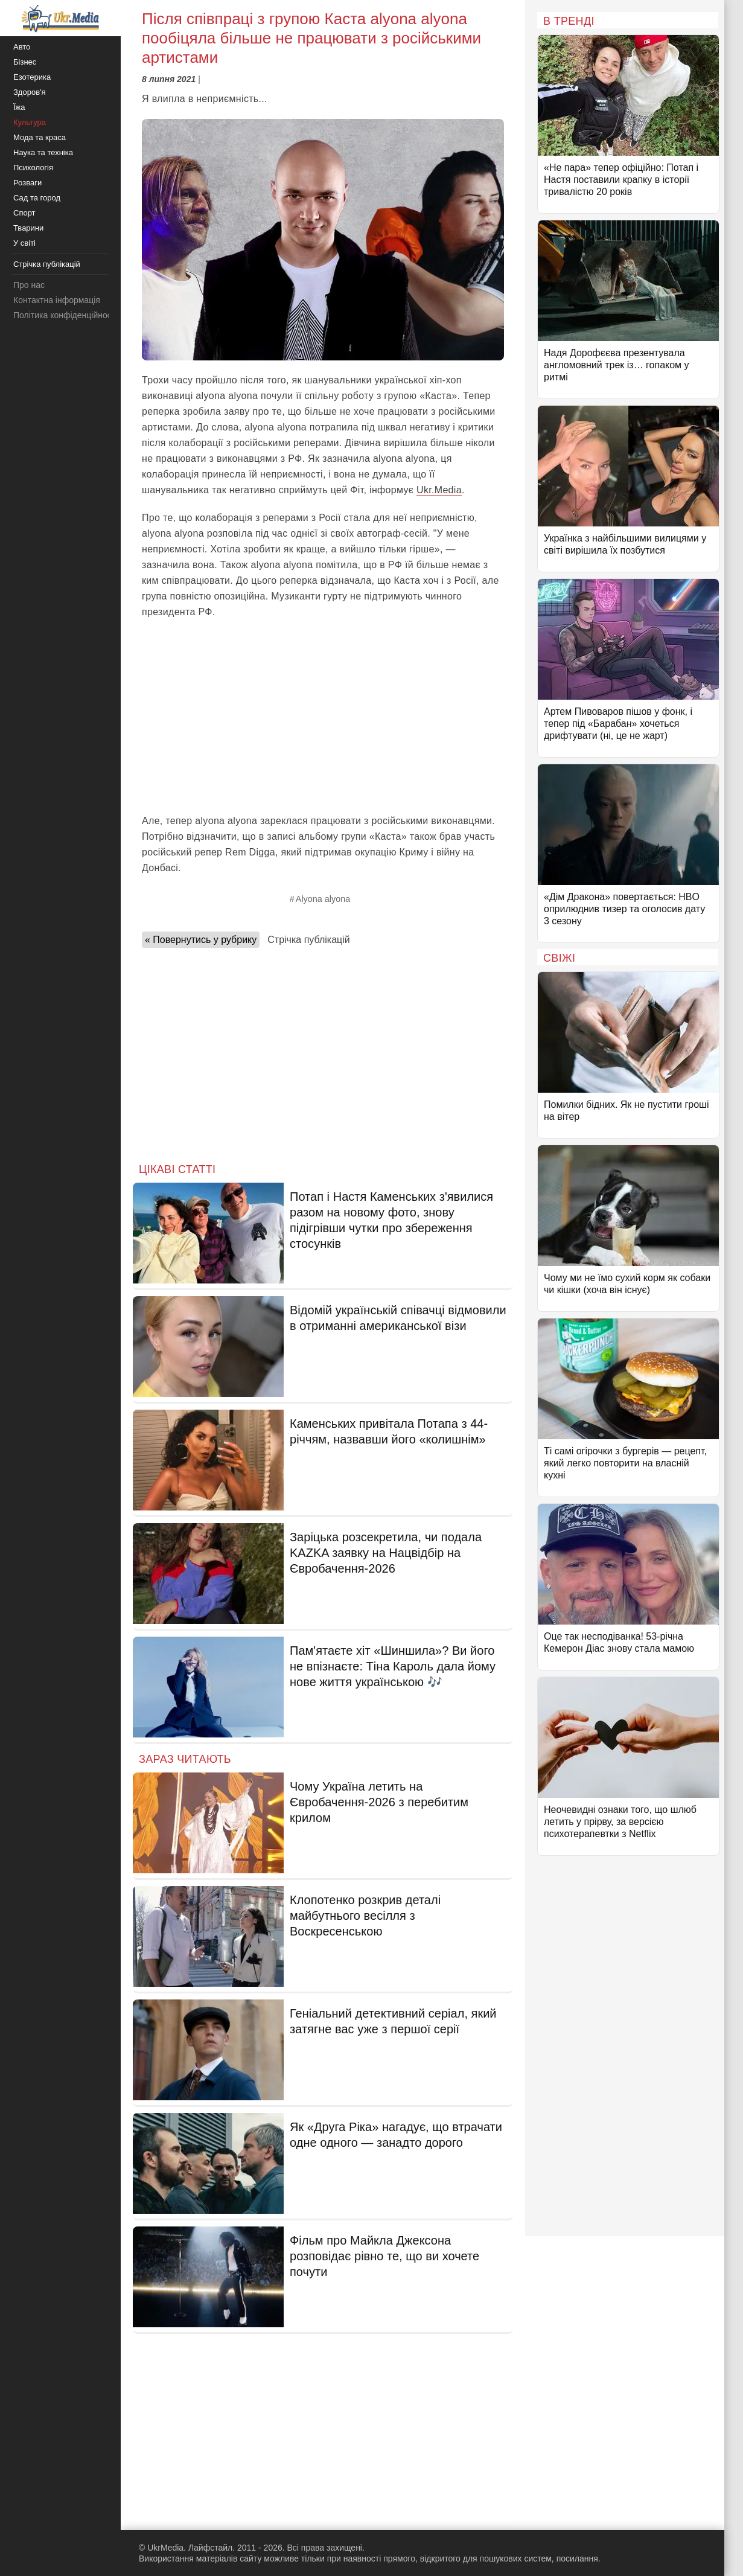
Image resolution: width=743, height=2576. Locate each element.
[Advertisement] (323, 716)
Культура (29, 122)
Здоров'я (29, 92)
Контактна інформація (56, 300)
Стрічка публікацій (308, 940)
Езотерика (32, 76)
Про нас (29, 285)
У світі (24, 243)
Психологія (33, 167)
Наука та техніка (43, 152)
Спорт (24, 212)
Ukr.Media (439, 490)
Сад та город (36, 197)
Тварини (28, 227)
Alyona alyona (323, 899)
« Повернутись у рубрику (201, 940)
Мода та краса (39, 137)
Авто (21, 46)
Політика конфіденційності (65, 315)
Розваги (27, 182)
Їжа (19, 107)
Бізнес (24, 61)
